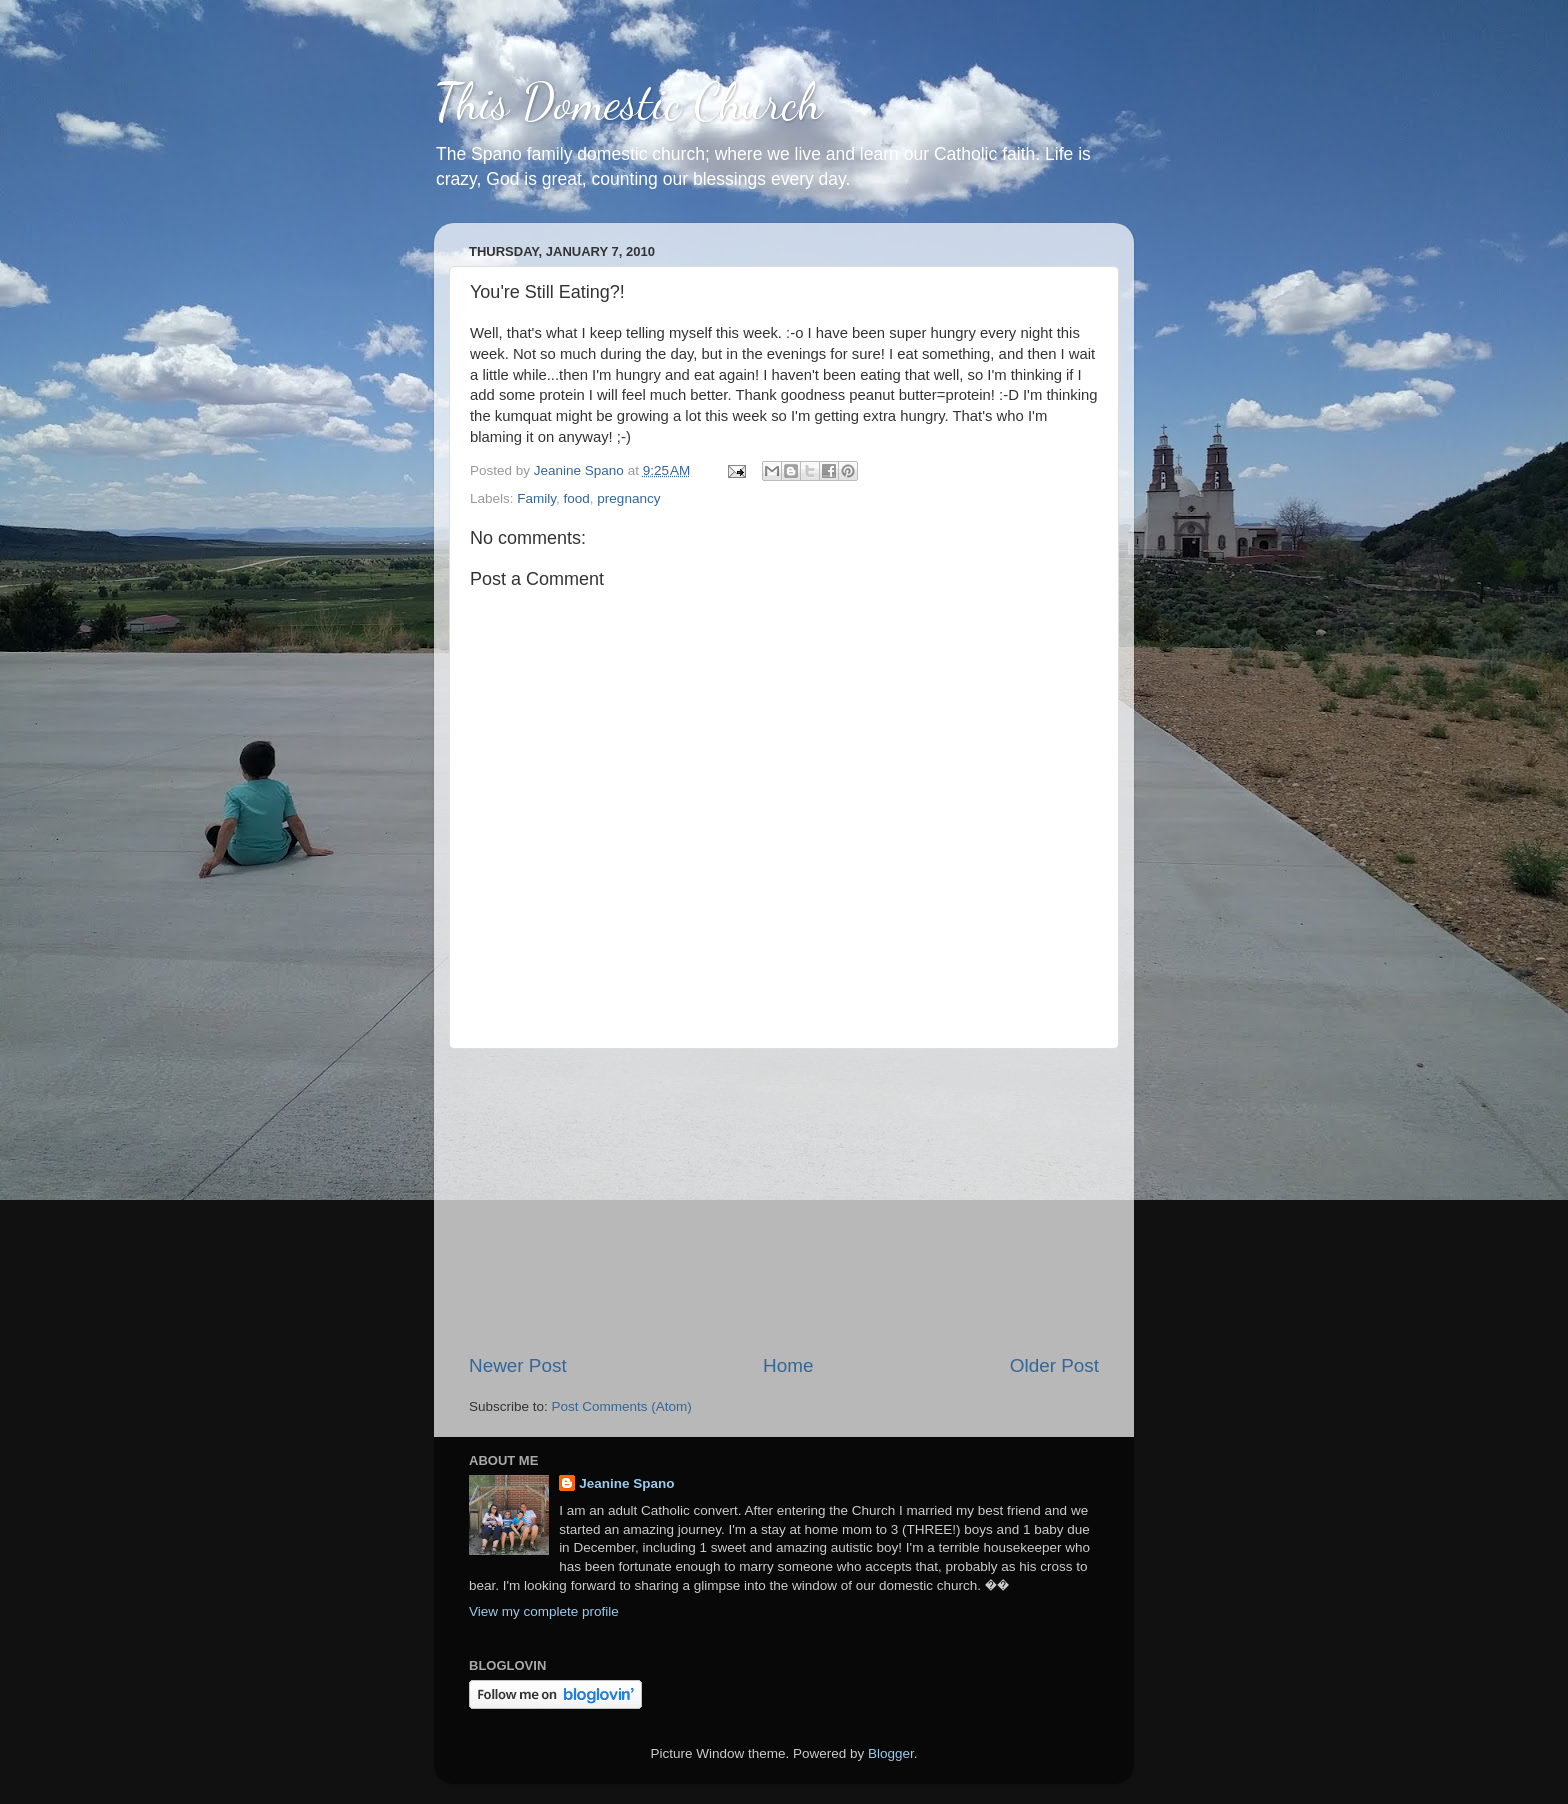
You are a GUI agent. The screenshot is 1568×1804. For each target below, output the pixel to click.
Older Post (1054, 1365)
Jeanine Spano (626, 1483)
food (577, 498)
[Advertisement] (784, 1201)
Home (788, 1365)
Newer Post (518, 1365)
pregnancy (628, 498)
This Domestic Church (628, 102)
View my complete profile (544, 1611)
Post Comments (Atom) (622, 1406)
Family (536, 498)
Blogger (891, 1753)
